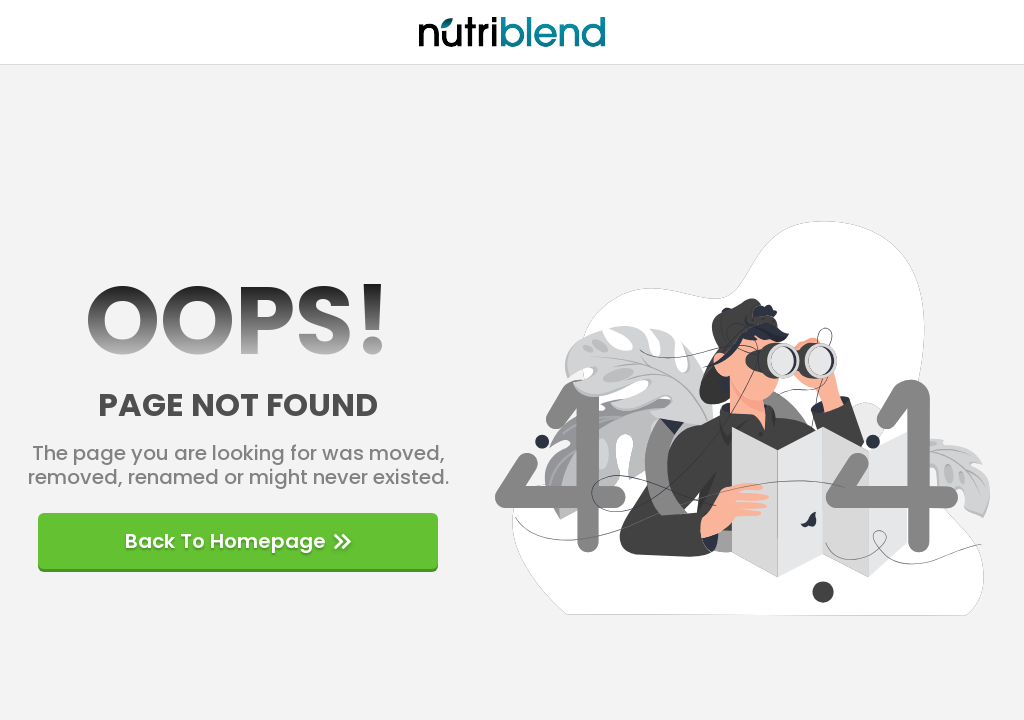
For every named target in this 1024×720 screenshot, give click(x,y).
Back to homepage (238, 541)
